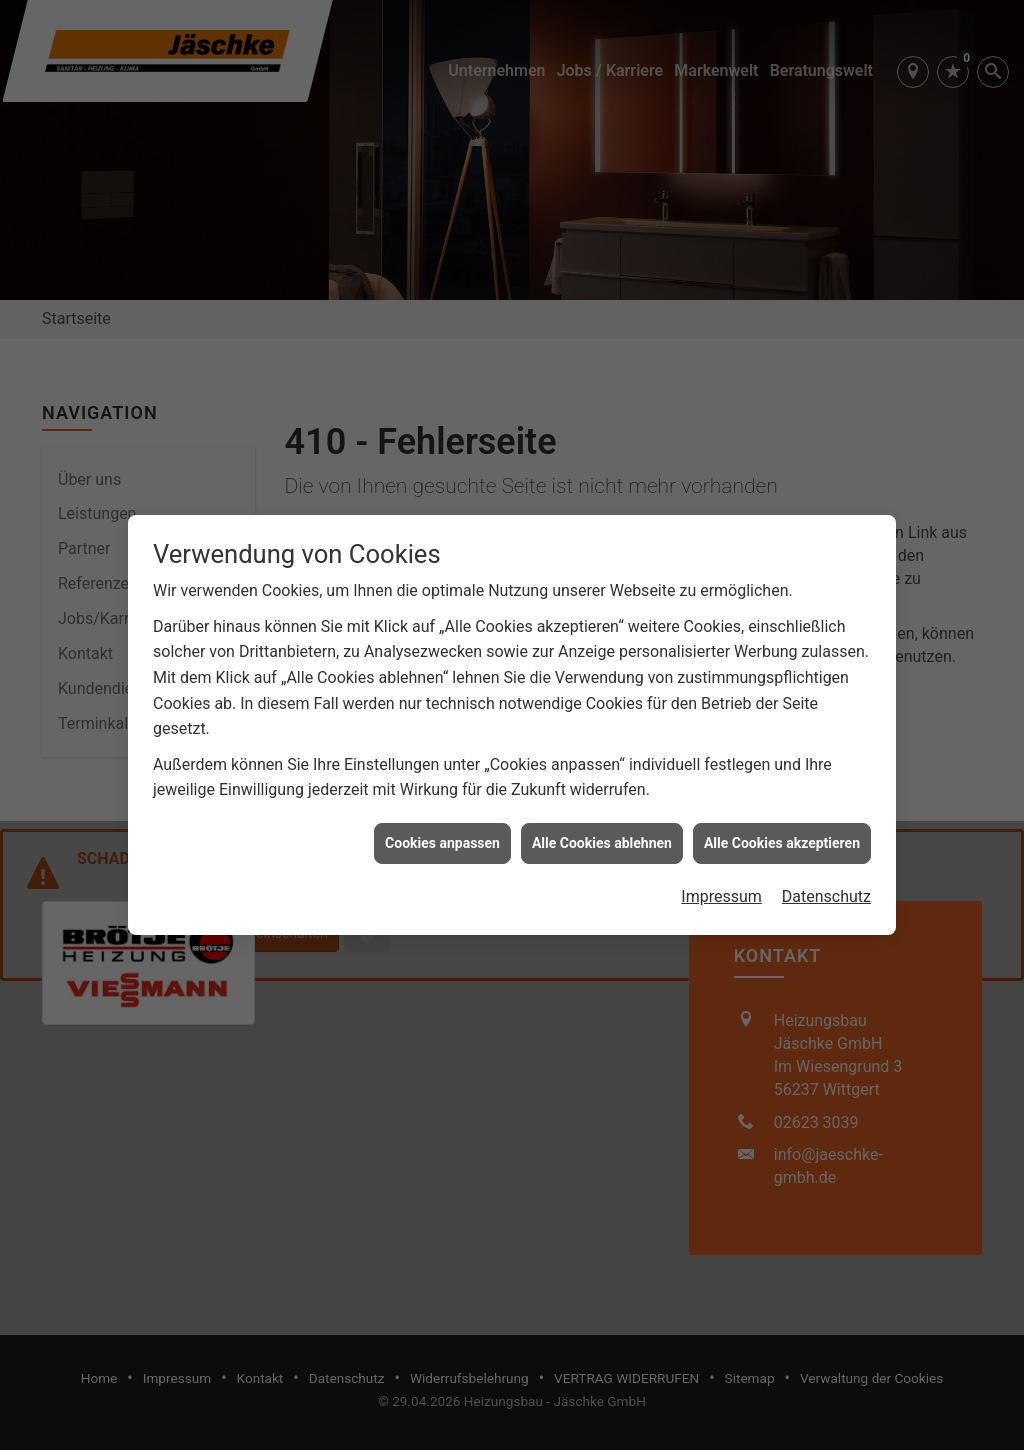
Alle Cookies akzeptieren (782, 829)
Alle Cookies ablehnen (602, 829)
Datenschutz (826, 882)
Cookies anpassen (442, 829)
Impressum (721, 882)
